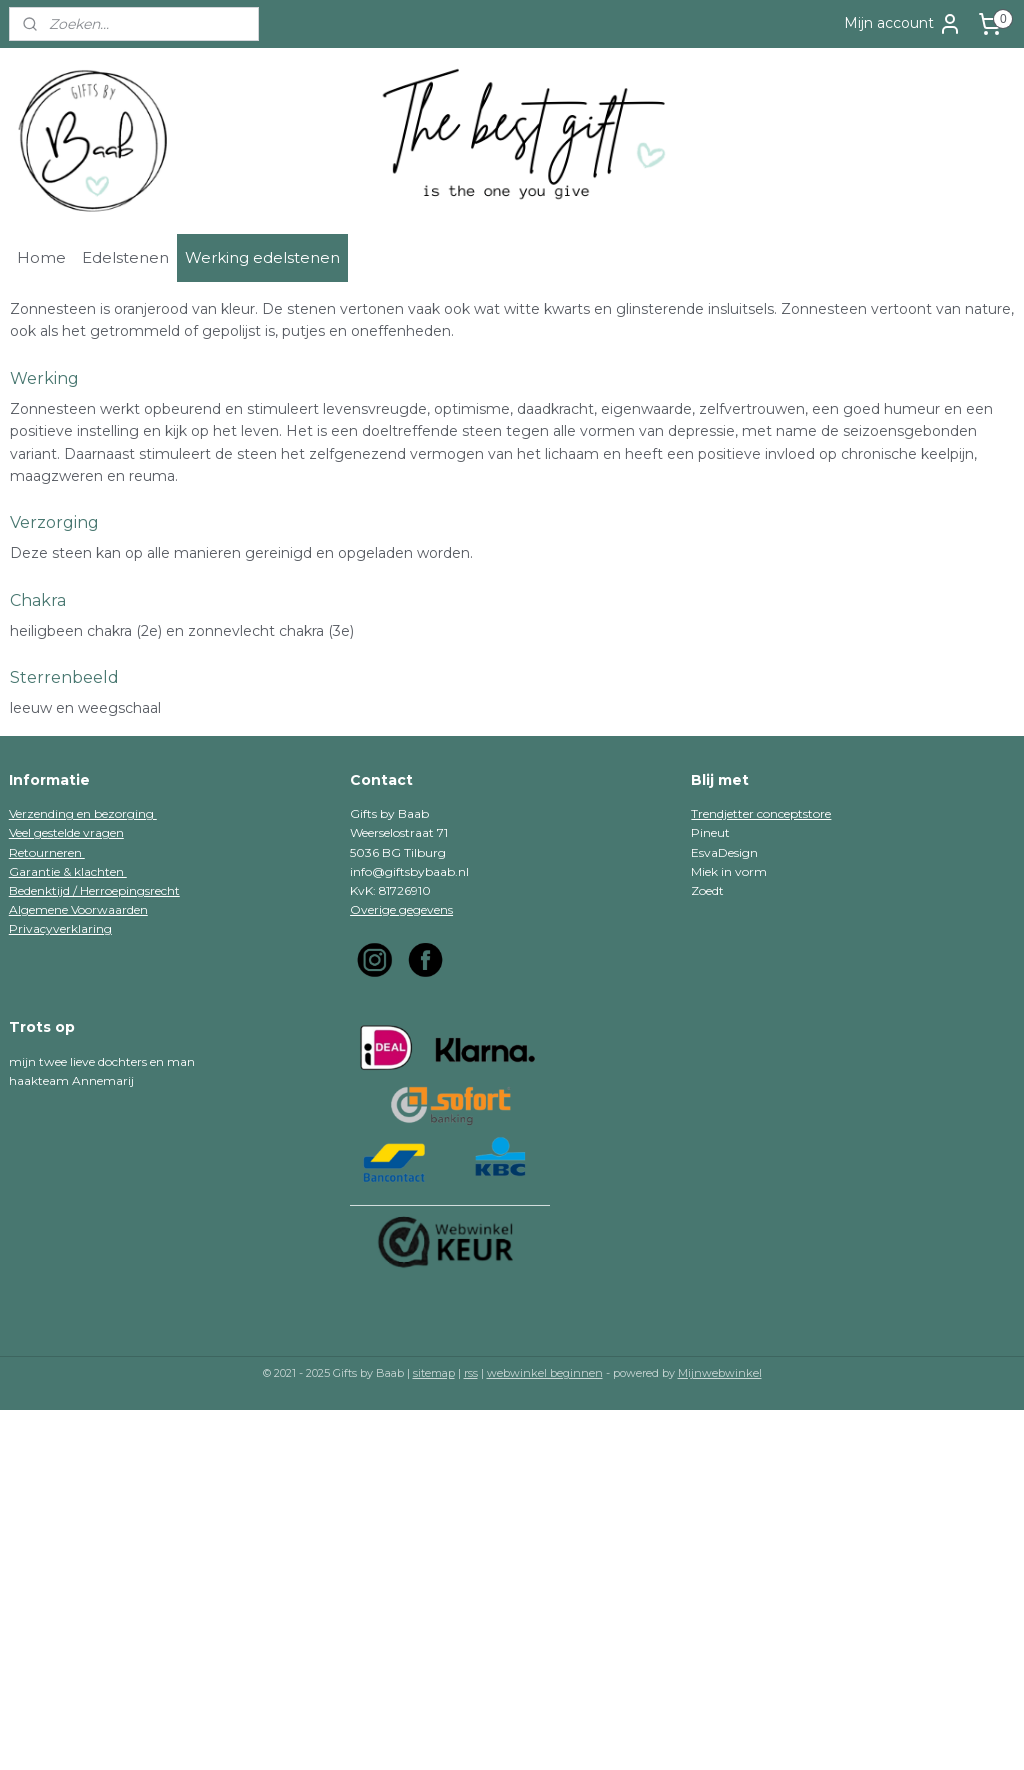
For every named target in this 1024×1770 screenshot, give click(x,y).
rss (471, 1373)
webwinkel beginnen (545, 1373)
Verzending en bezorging (83, 813)
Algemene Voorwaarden (78, 909)
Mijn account (903, 24)
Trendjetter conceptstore (761, 813)
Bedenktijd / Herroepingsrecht (94, 890)
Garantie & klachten (68, 871)
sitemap (434, 1373)
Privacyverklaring (60, 928)
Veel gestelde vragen (66, 832)
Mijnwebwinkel (720, 1373)
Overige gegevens (401, 909)
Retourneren (47, 852)
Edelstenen (125, 257)
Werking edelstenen (262, 257)
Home (41, 257)
